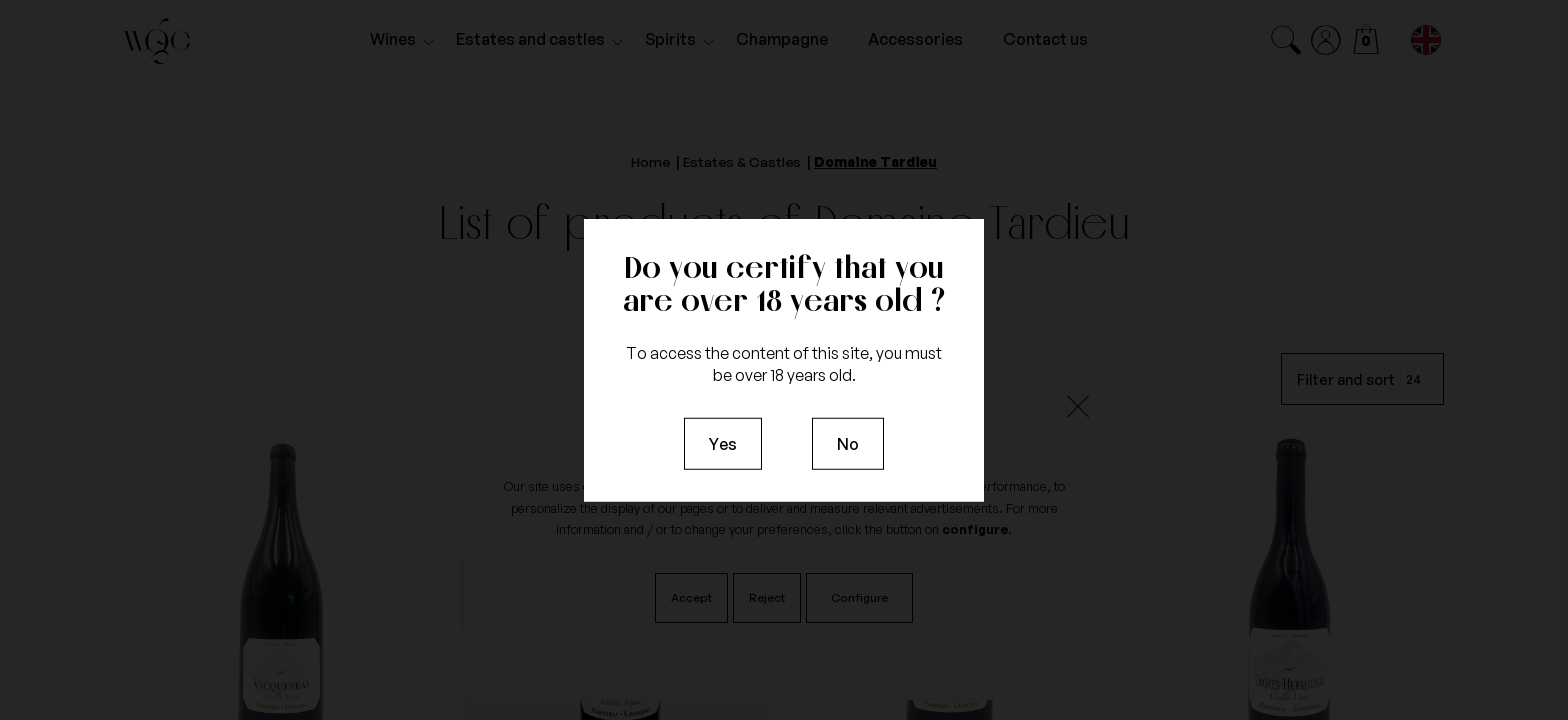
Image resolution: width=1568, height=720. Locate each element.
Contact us (1045, 39)
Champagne (782, 39)
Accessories (915, 39)
